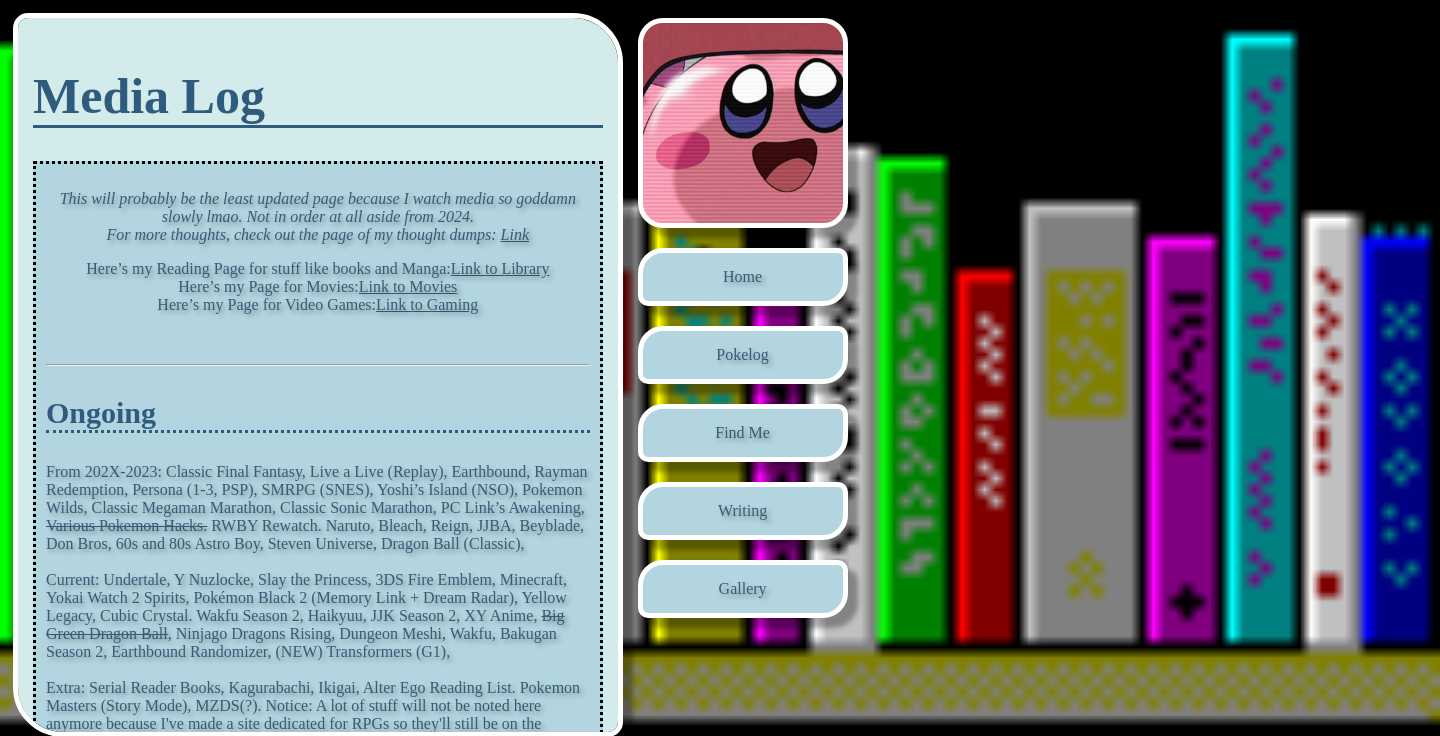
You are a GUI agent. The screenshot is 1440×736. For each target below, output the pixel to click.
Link (515, 234)
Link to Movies (408, 286)
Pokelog (742, 354)
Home (742, 276)
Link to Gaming (427, 304)
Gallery (743, 588)
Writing (742, 510)
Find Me (742, 432)
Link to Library (500, 268)
